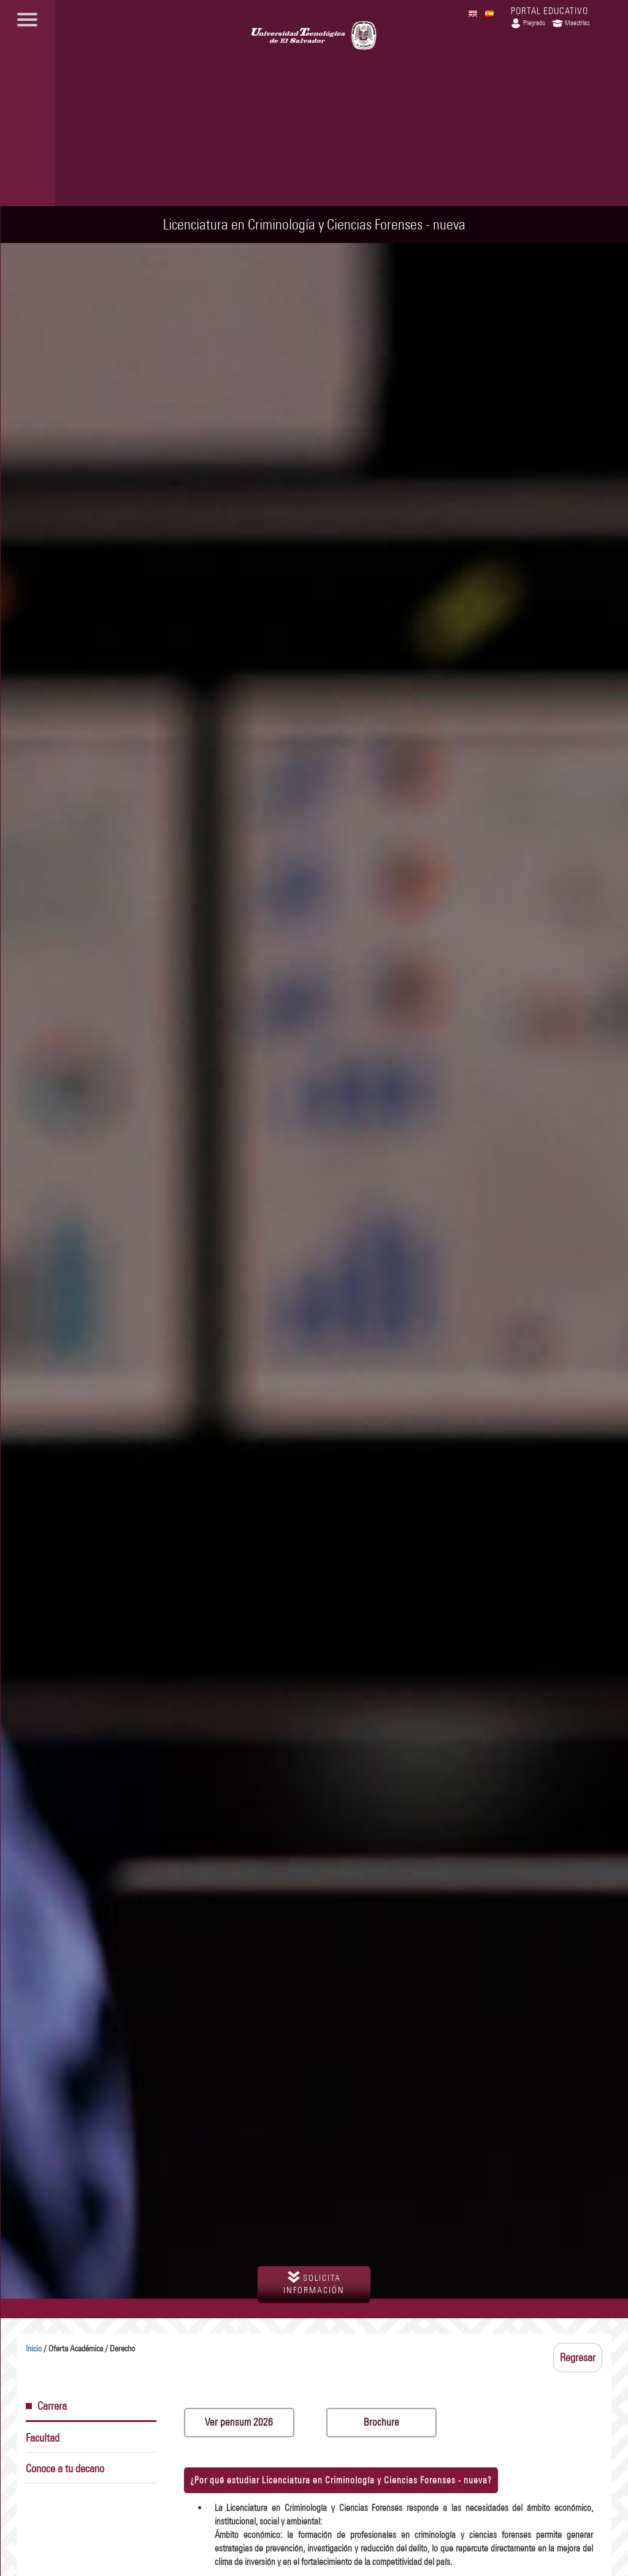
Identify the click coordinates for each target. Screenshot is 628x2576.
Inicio (34, 2348)
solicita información (314, 2283)
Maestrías (570, 23)
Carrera (46, 2406)
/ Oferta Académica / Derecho (80, 2348)
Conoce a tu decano (65, 2468)
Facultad (42, 2438)
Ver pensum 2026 (239, 2422)
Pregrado (527, 23)
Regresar (577, 2357)
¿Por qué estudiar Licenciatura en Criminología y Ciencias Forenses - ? (341, 2480)
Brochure (381, 2422)
